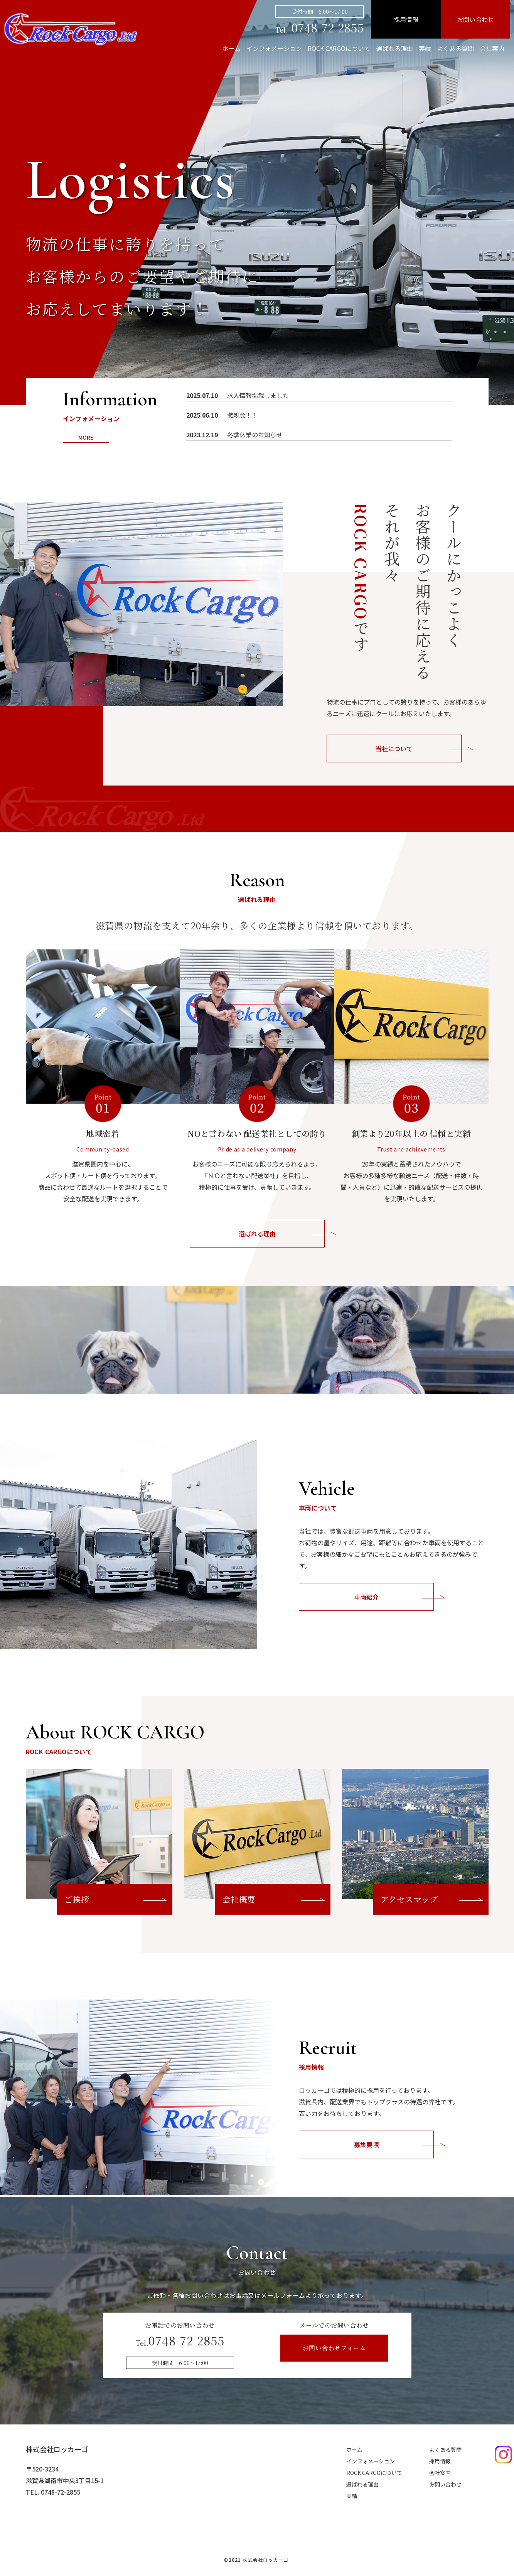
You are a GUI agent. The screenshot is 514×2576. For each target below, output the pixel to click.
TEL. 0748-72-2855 (53, 2492)
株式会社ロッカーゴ (57, 2449)
